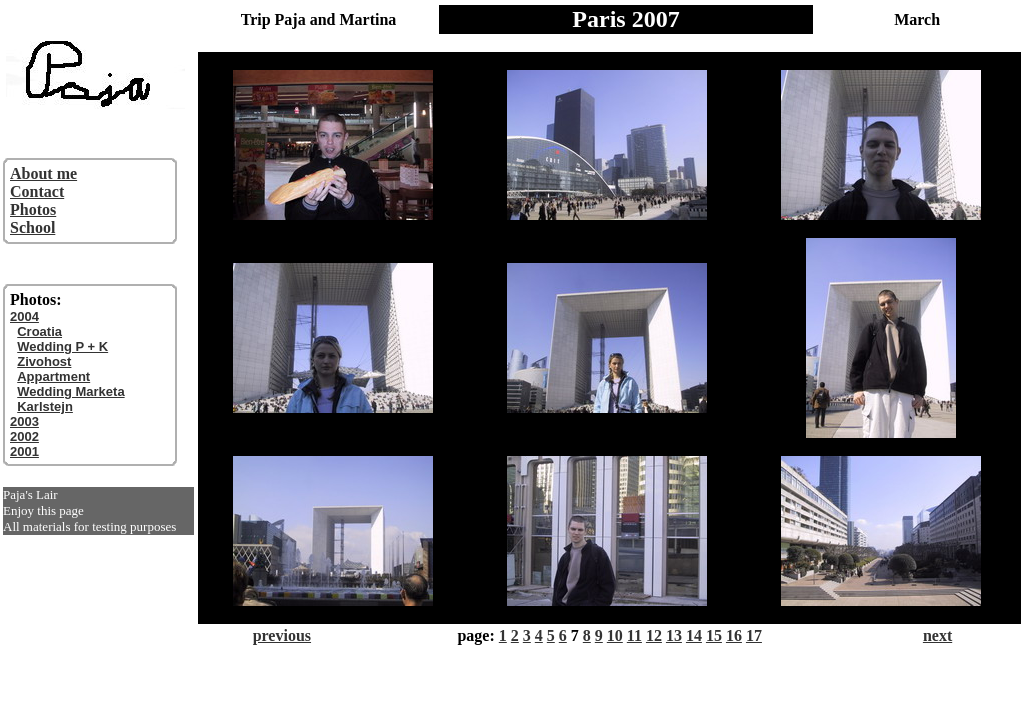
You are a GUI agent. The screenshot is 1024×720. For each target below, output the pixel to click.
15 (714, 635)
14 (694, 635)
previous (282, 635)
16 (734, 635)
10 (615, 635)
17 (754, 635)
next (937, 635)
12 (654, 635)
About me (43, 173)
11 (634, 635)
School (32, 227)
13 (674, 635)
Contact (37, 191)
